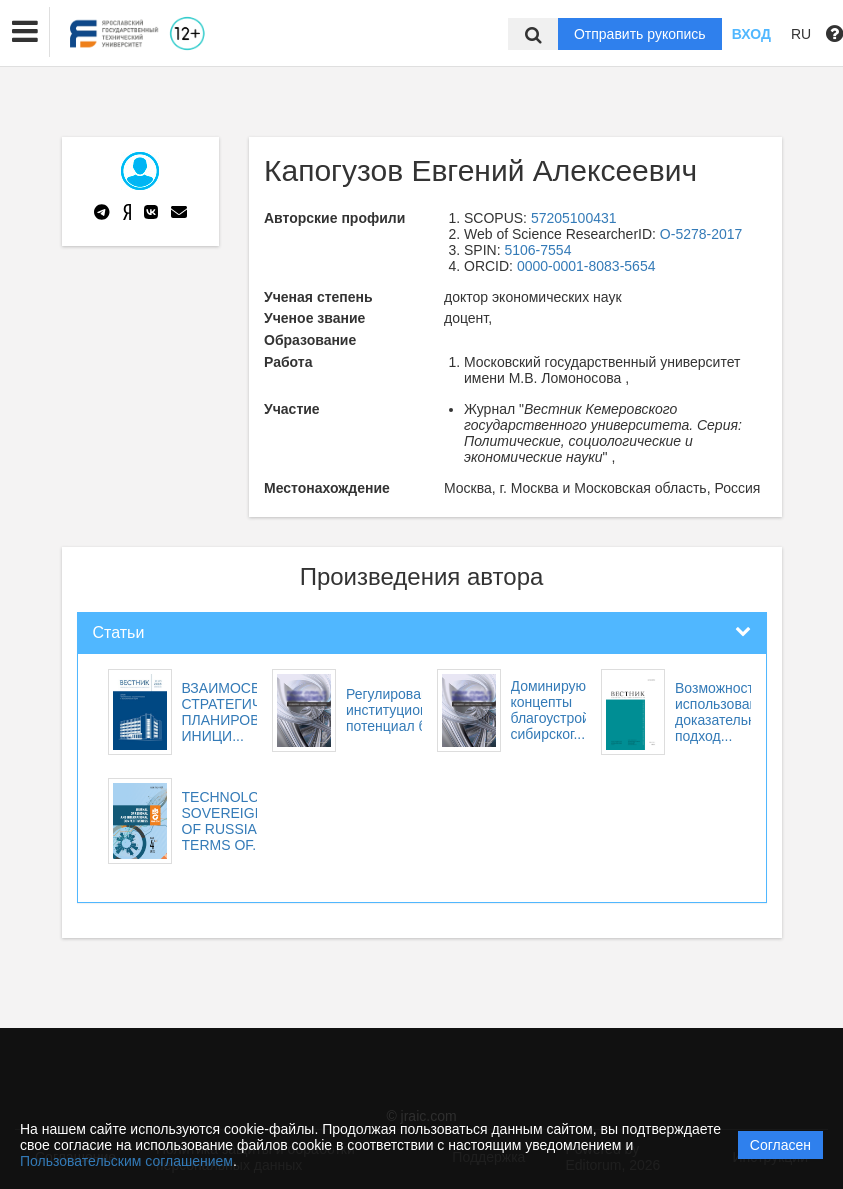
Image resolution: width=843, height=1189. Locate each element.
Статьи (119, 632)
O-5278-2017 (701, 234)
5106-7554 (537, 250)
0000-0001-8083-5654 (586, 266)
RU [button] (801, 34)
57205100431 (574, 218)
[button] (25, 32)
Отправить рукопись (640, 34)
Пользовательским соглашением (126, 1161)
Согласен (780, 1145)
